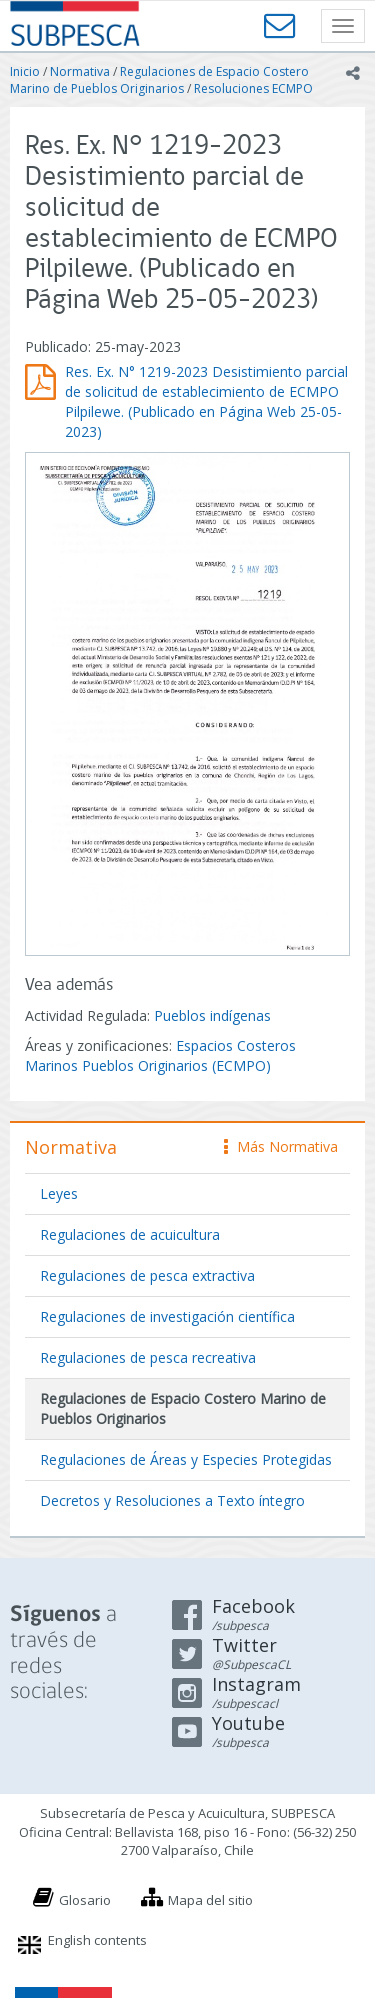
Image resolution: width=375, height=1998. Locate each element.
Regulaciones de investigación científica (167, 1316)
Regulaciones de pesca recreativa (148, 1357)
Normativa (80, 71)
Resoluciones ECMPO (253, 88)
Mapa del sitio (210, 1900)
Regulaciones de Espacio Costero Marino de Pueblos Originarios (159, 80)
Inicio (25, 71)
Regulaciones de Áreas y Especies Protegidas (186, 1459)
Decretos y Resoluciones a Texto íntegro (172, 1500)
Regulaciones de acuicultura (130, 1234)
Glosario (85, 1900)
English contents (97, 1940)
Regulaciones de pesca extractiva (147, 1275)
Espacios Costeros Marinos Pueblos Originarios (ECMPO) (160, 1055)
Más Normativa (281, 1146)
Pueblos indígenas (212, 1015)
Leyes (59, 1193)
